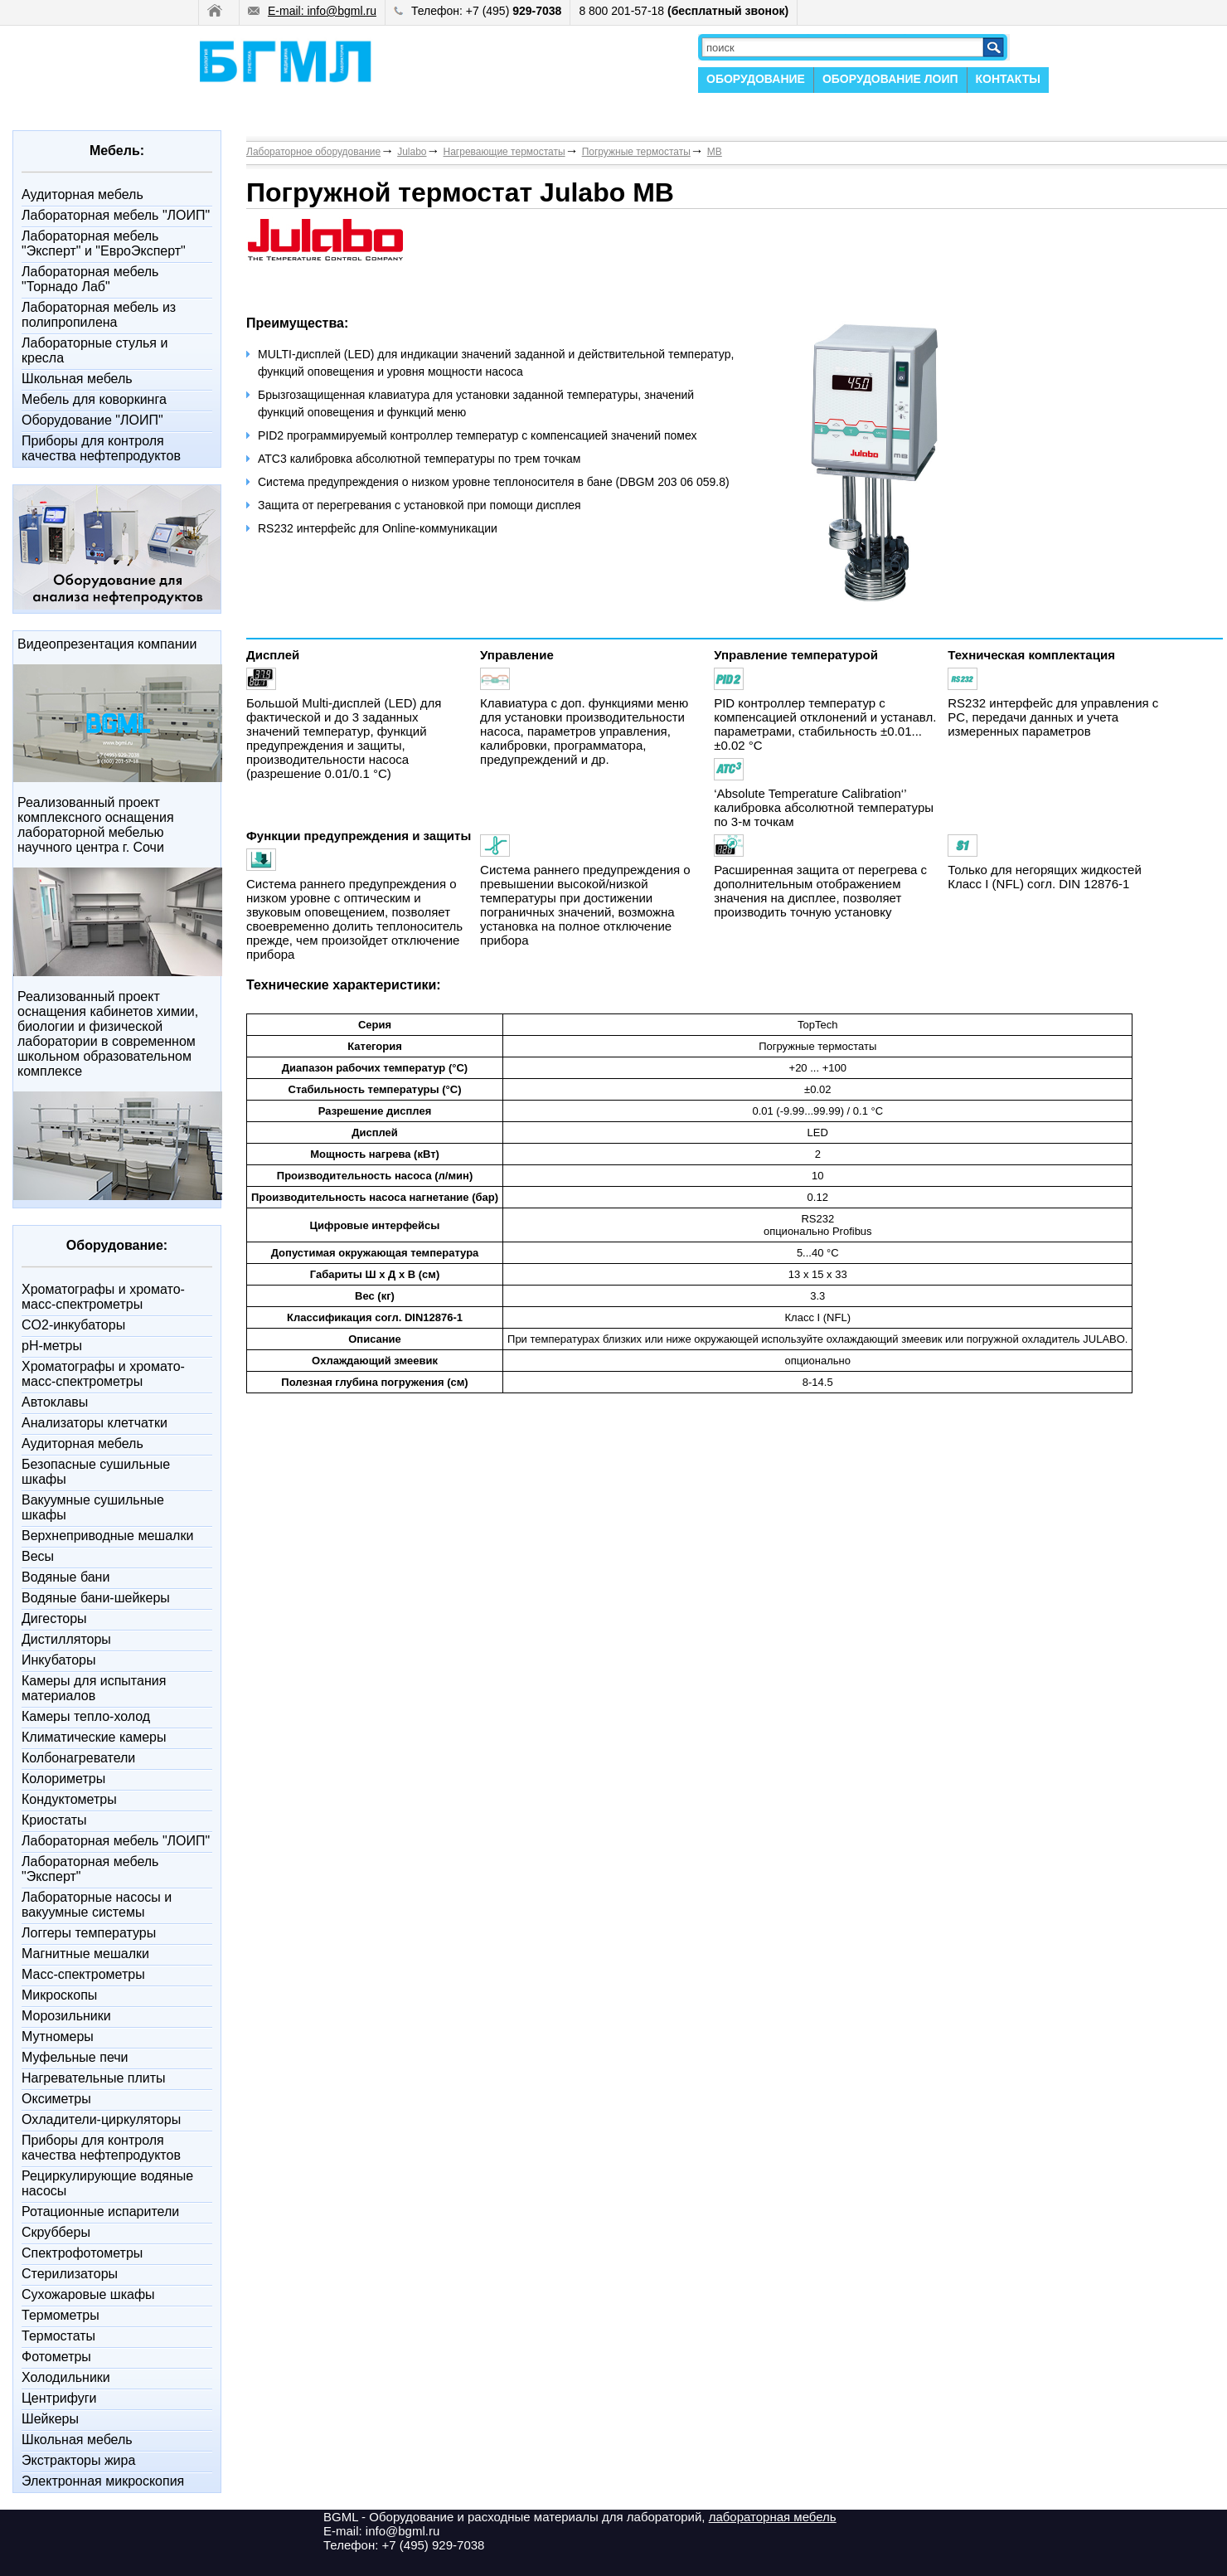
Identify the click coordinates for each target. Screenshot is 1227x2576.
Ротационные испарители (100, 2211)
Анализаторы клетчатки (94, 1423)
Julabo (411, 152)
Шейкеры (50, 2419)
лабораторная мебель (773, 2517)
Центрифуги (59, 2398)
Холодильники (66, 2377)
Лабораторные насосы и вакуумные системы (97, 1904)
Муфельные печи (75, 2057)
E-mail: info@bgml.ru (312, 10)
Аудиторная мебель (82, 194)
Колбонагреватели (78, 1758)
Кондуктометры (69, 1799)
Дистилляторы (66, 1639)
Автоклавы (55, 1402)
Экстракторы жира (78, 2460)
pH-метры (52, 1346)
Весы (38, 1556)
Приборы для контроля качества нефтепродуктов (101, 448)
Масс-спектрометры (83, 1974)
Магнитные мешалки (85, 1954)
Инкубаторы (58, 1660)
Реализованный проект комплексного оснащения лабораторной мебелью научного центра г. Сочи (95, 824)
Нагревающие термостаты (504, 152)
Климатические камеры (94, 1737)
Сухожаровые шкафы (88, 2294)
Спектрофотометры (82, 2253)
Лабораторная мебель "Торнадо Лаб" (90, 279)
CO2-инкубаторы (73, 1325)
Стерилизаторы (70, 2274)
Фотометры (56, 2357)
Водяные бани (65, 1577)
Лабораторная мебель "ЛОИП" (116, 215)
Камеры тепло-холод (86, 1716)
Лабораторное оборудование (313, 152)
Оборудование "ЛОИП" (92, 420)
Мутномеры (58, 2036)
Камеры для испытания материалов (94, 1688)
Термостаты (58, 2336)
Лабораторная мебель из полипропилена (99, 314)
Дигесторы (54, 1618)
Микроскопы (59, 1995)
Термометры (60, 2315)
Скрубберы (56, 2232)
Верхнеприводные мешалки (107, 1536)
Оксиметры (56, 2099)
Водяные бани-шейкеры (96, 1598)
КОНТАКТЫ (1008, 78)
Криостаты (54, 1820)
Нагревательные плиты (94, 2078)
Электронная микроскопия (103, 2481)
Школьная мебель (77, 379)
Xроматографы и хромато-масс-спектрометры (103, 1296)
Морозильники (66, 2016)
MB (714, 152)
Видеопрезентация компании (106, 644)
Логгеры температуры (89, 1933)
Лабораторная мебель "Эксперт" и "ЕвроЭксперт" (104, 243)
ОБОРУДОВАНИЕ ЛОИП (890, 78)
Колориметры (63, 1779)
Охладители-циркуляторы (101, 2119)
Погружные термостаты (636, 152)
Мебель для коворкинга (94, 399)
